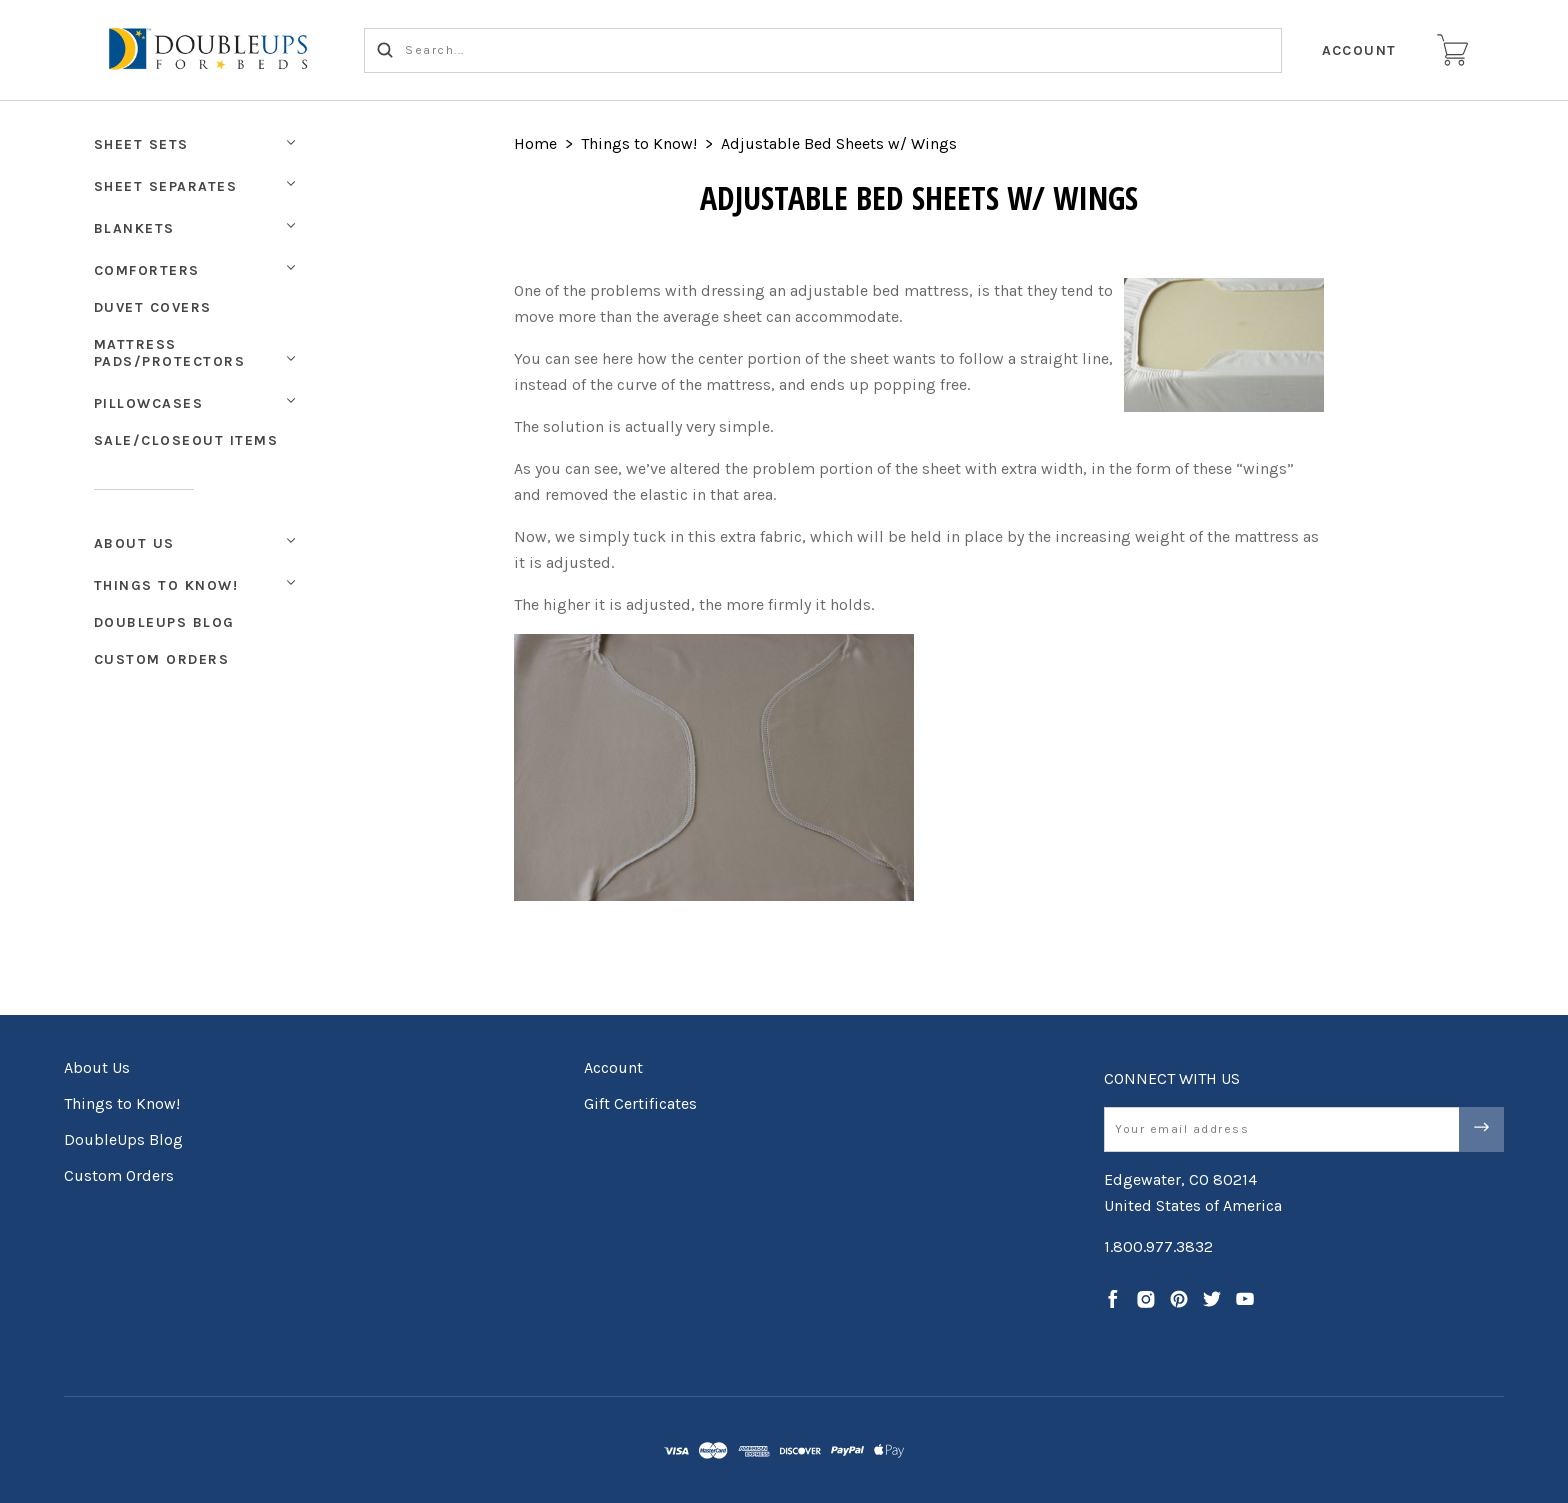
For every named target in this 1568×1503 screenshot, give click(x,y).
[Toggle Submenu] (291, 541)
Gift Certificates (640, 1103)
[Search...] (823, 50)
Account (1360, 50)
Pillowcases (149, 403)
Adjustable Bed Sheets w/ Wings (839, 143)
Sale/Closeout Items (186, 440)
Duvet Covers (153, 307)
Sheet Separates (166, 186)
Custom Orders (162, 659)
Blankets (134, 228)
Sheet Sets (141, 144)
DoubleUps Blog (164, 622)
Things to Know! (166, 585)
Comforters (147, 270)
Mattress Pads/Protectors (170, 353)
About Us (134, 543)
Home (535, 143)
